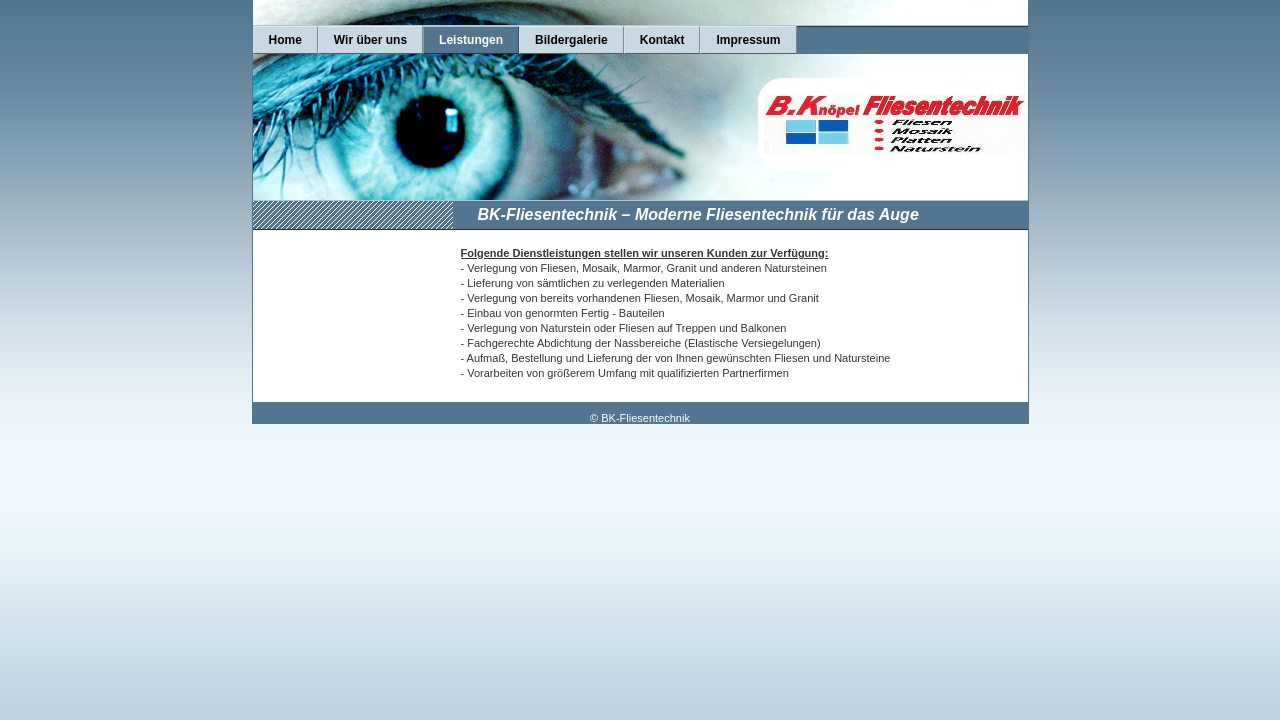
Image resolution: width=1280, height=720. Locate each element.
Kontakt (662, 40)
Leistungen (471, 40)
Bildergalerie (571, 40)
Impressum (748, 40)
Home (285, 40)
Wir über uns (370, 40)
